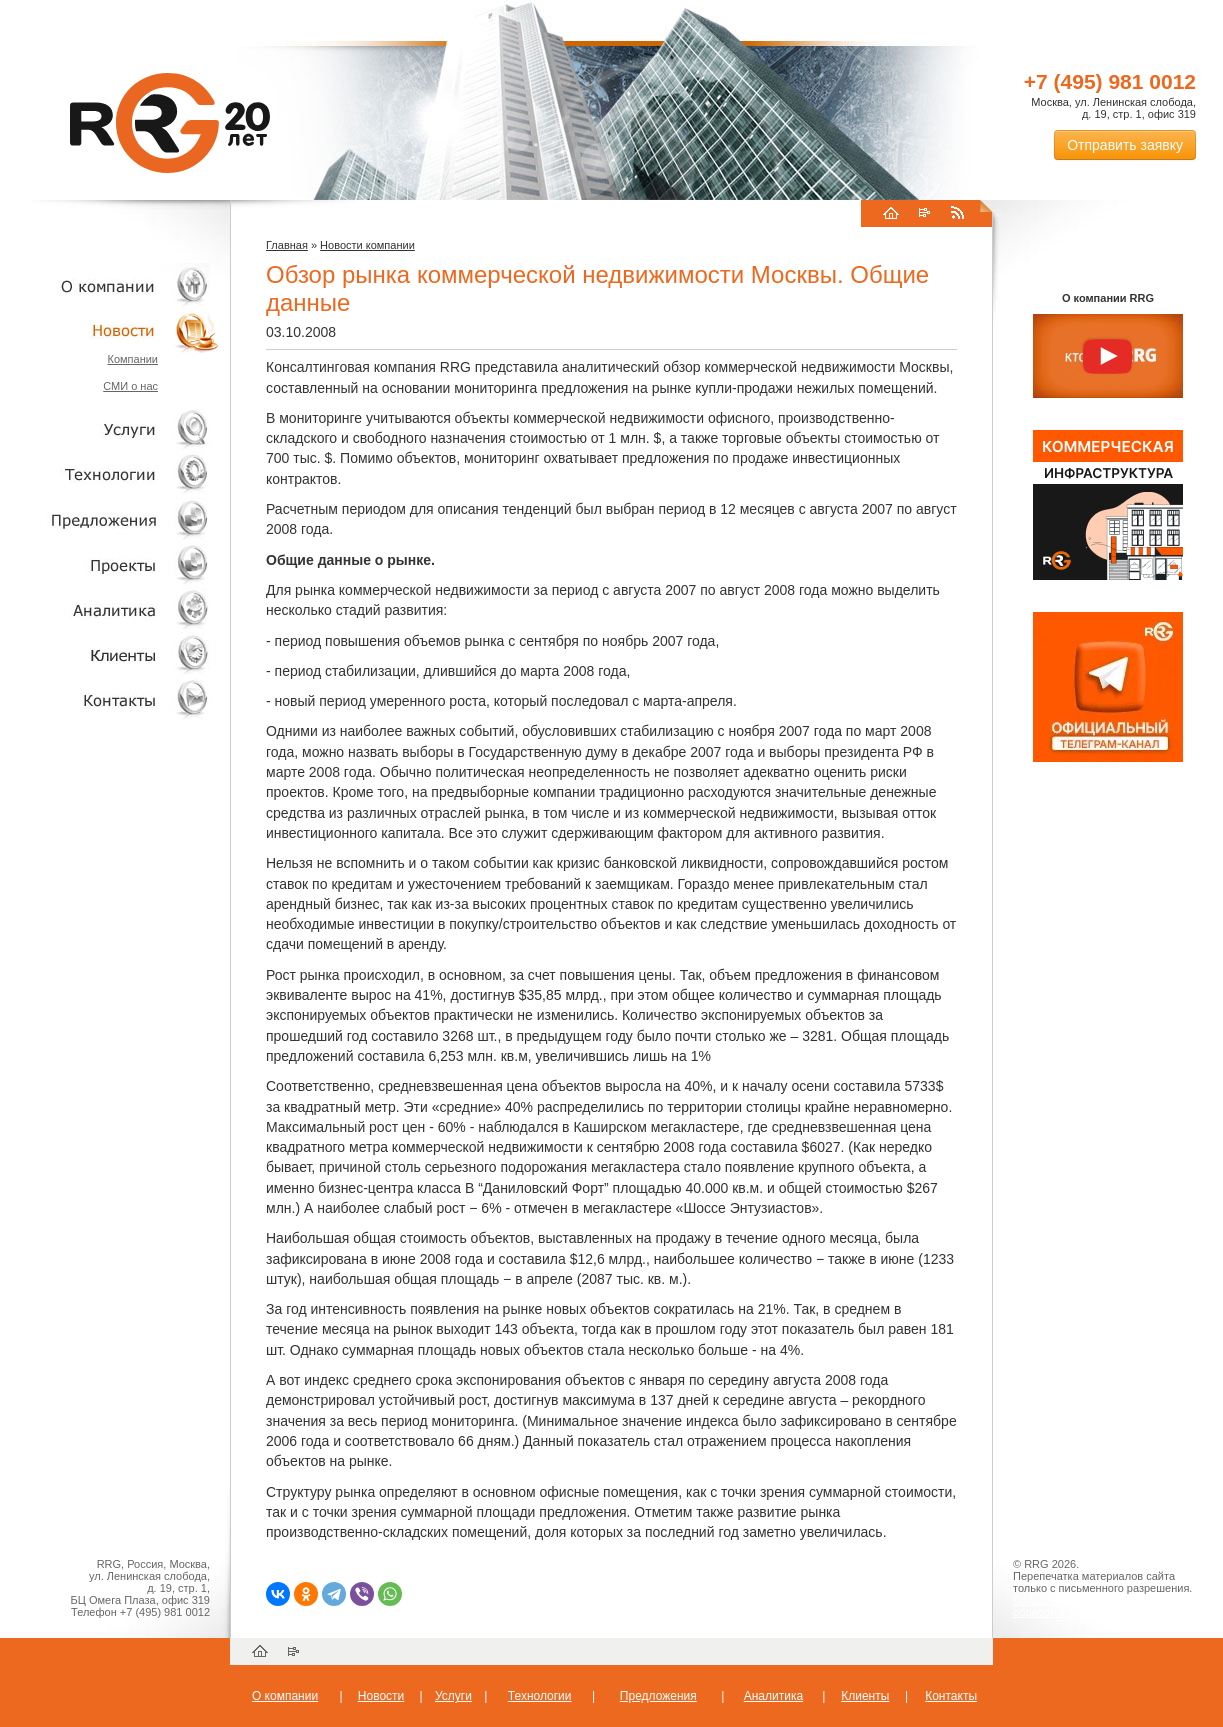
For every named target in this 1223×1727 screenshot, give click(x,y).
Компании (132, 359)
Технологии (110, 474)
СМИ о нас (130, 386)
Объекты (110, 519)
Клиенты (110, 654)
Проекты (110, 564)
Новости (115, 330)
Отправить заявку (1125, 145)
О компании (110, 285)
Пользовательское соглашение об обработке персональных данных (1100, 1606)
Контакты (110, 699)
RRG (170, 123)
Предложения (658, 1696)
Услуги (110, 429)
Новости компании (367, 245)
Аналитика (110, 609)
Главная (287, 245)
